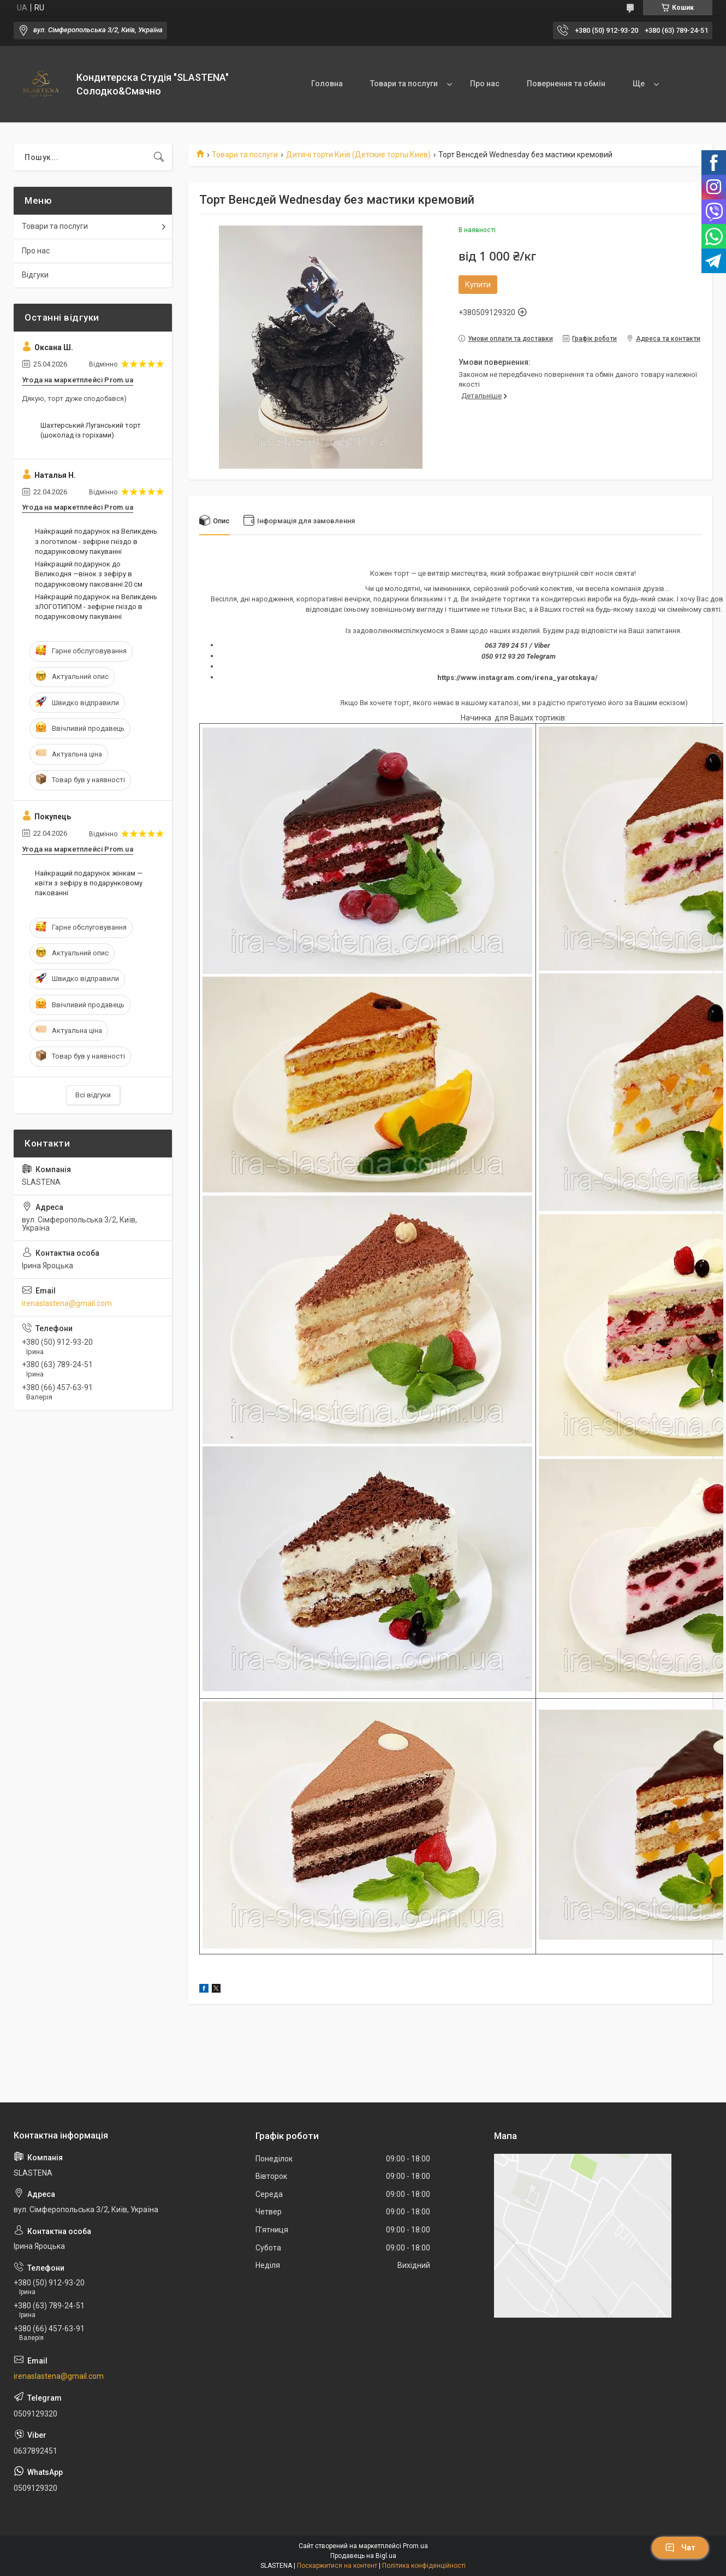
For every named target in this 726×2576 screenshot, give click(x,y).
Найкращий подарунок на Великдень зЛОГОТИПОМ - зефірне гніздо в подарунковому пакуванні (96, 607)
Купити (478, 284)
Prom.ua (415, 2546)
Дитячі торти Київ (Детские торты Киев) (358, 154)
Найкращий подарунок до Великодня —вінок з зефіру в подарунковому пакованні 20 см (88, 574)
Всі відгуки (93, 1095)
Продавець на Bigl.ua (363, 2556)
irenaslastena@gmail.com (67, 1303)
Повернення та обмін (566, 83)
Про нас (484, 83)
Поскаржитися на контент (337, 2565)
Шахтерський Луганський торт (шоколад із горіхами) (90, 430)
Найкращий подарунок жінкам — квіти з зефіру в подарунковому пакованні (88, 883)
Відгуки (35, 274)
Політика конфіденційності (424, 2565)
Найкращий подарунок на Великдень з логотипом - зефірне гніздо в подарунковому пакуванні (96, 541)
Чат (680, 2548)
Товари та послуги (404, 83)
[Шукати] (159, 157)
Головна (327, 83)
